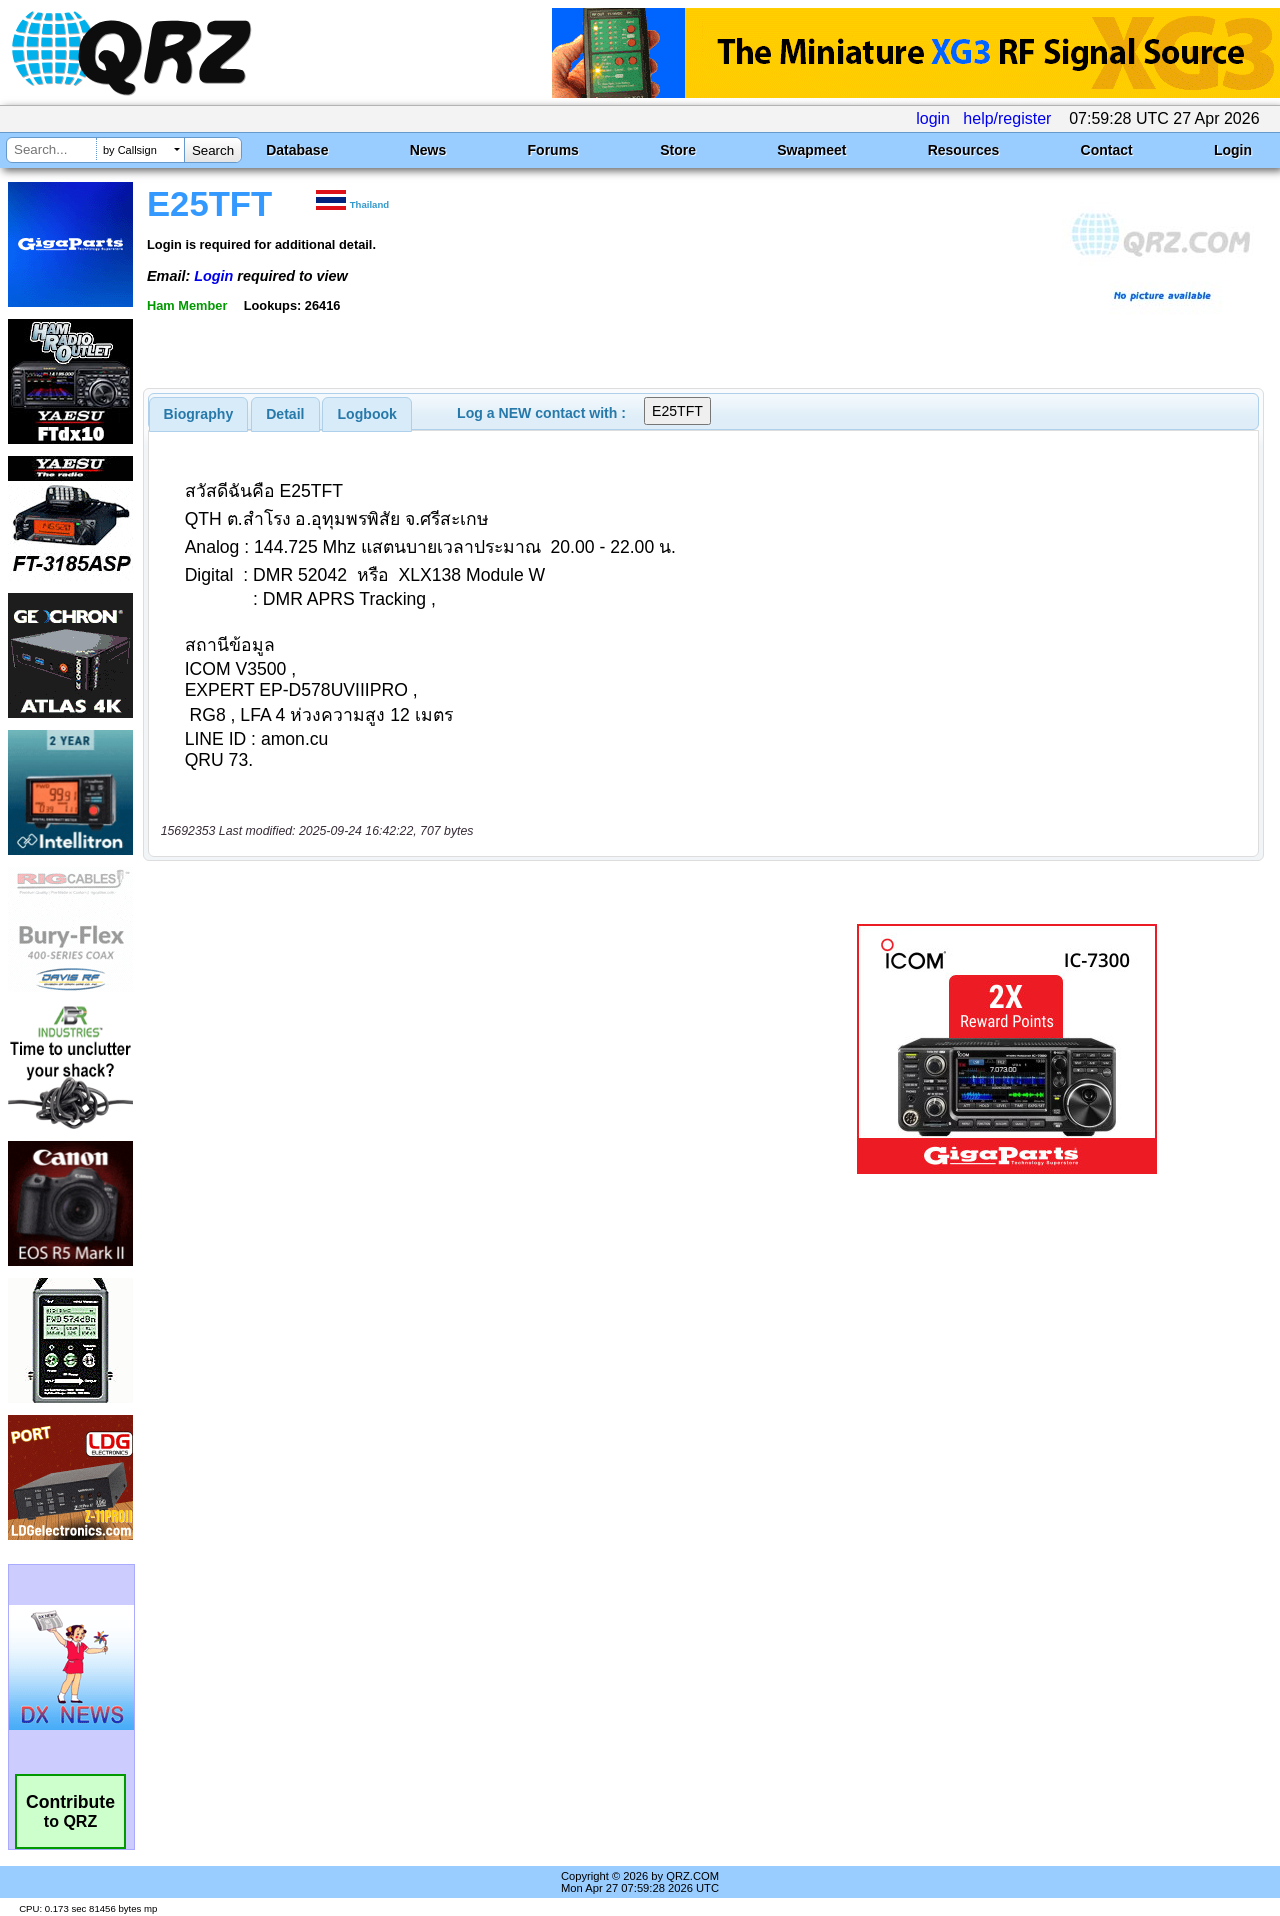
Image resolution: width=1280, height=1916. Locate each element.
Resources (964, 150)
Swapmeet (811, 150)
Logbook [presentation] (367, 414)
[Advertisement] (463, 1049)
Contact (1107, 150)
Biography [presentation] (199, 414)
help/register (1007, 118)
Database (297, 150)
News (428, 150)
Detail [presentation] (285, 414)
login (933, 118)
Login (1233, 150)
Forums (553, 150)
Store (678, 150)
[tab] (199, 414)
